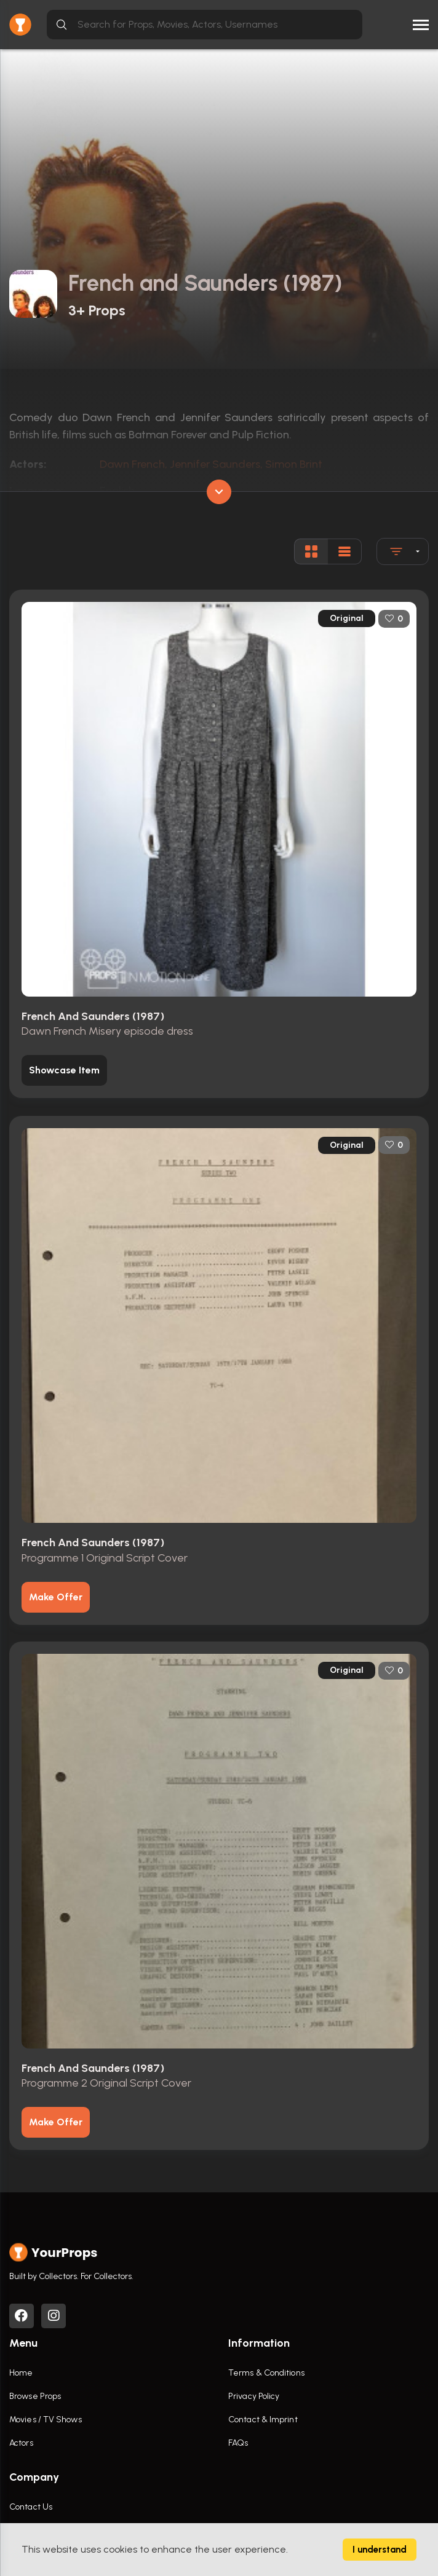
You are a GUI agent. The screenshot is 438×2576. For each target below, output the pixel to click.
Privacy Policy (253, 2396)
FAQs (238, 2443)
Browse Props (35, 2396)
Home (21, 2373)
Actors (21, 2443)
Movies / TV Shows (45, 2419)
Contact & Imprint (263, 2419)
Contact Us (30, 2507)
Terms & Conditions (266, 2373)
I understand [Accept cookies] (379, 2549)
